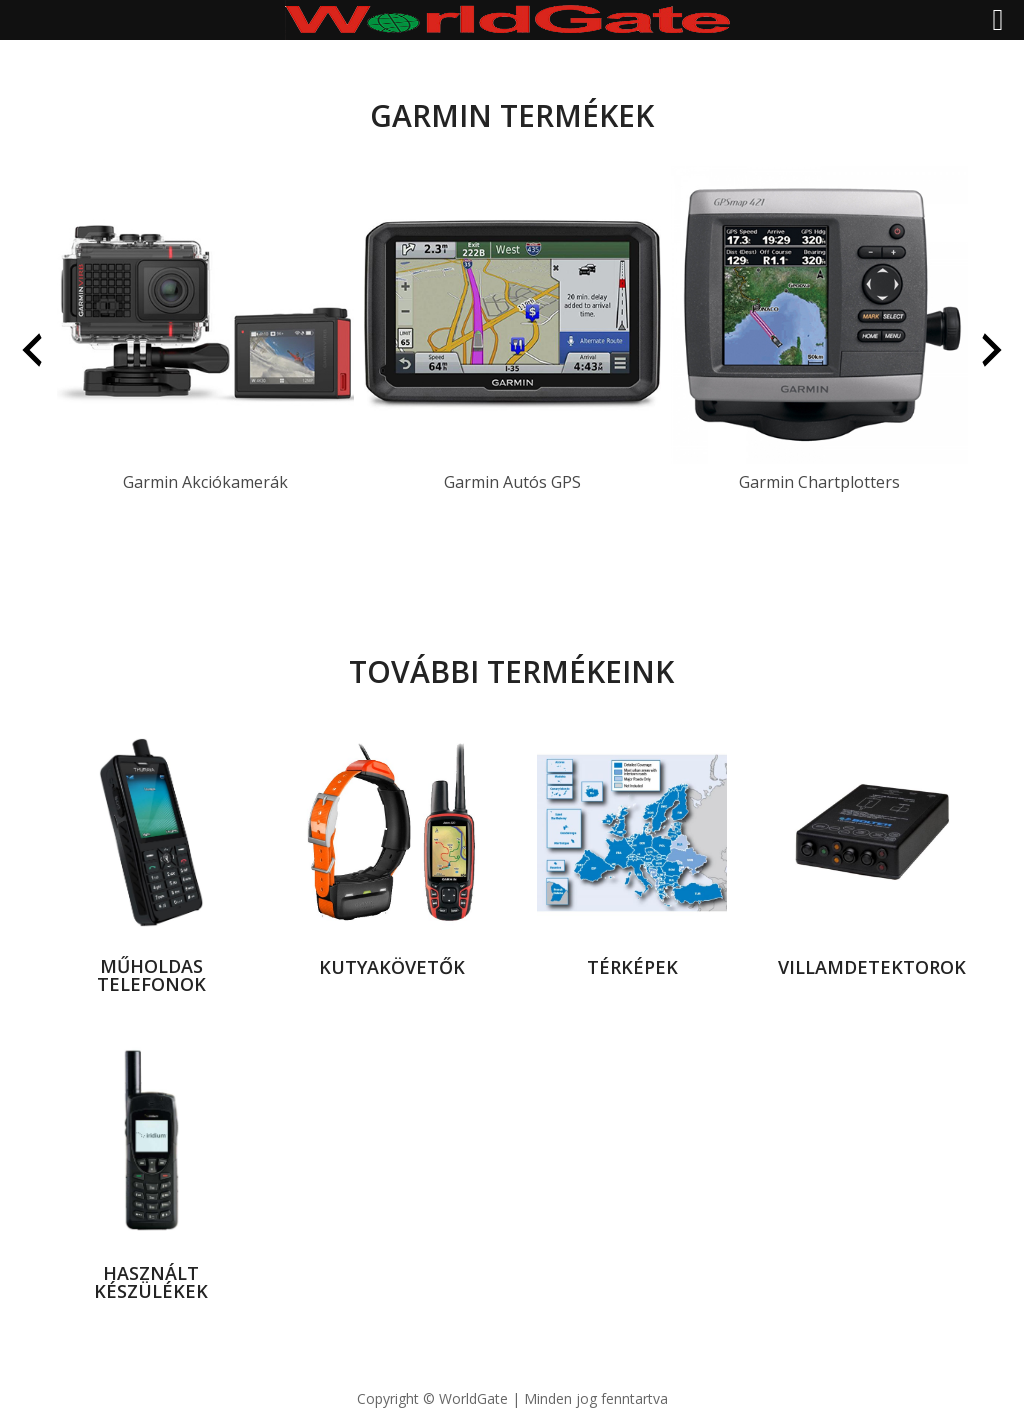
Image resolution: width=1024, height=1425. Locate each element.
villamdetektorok (872, 967)
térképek (632, 967)
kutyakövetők (392, 967)
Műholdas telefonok (151, 975)
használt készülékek (151, 1282)
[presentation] (32, 350)
